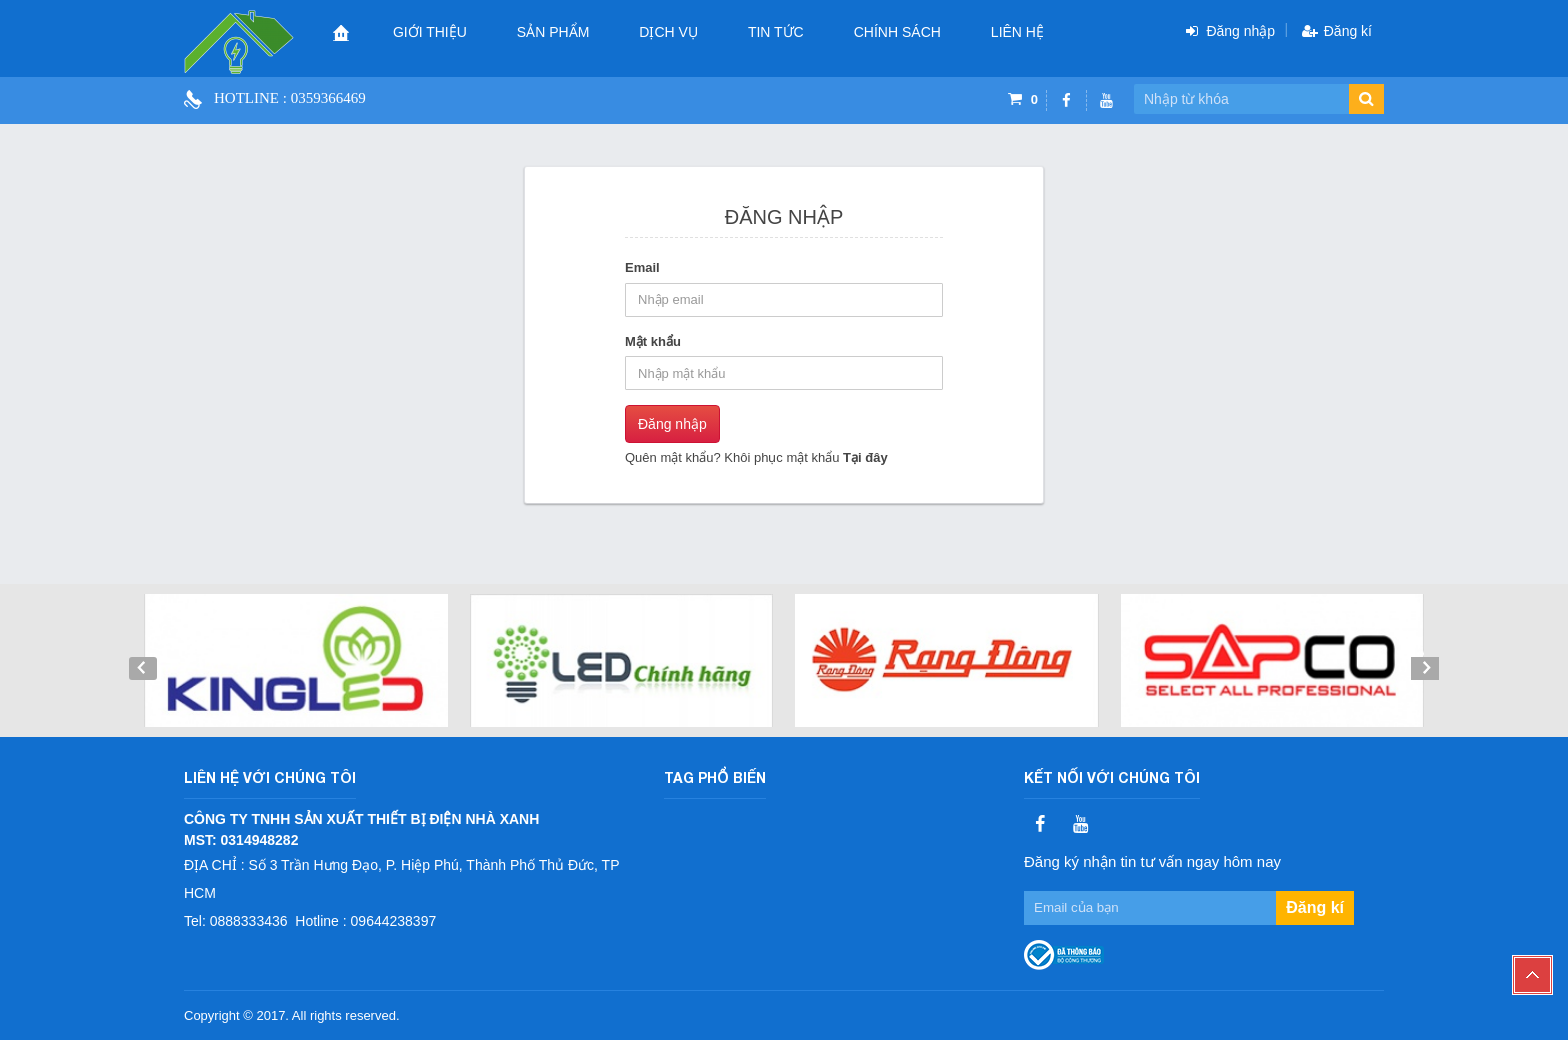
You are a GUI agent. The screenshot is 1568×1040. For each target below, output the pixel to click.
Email (642, 267)
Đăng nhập (672, 424)
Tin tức (776, 32)
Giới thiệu (430, 32)
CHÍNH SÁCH (897, 32)
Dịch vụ (668, 32)
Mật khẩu (653, 341)
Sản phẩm (553, 32)
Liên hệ (1017, 32)
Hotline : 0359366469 (290, 98)
